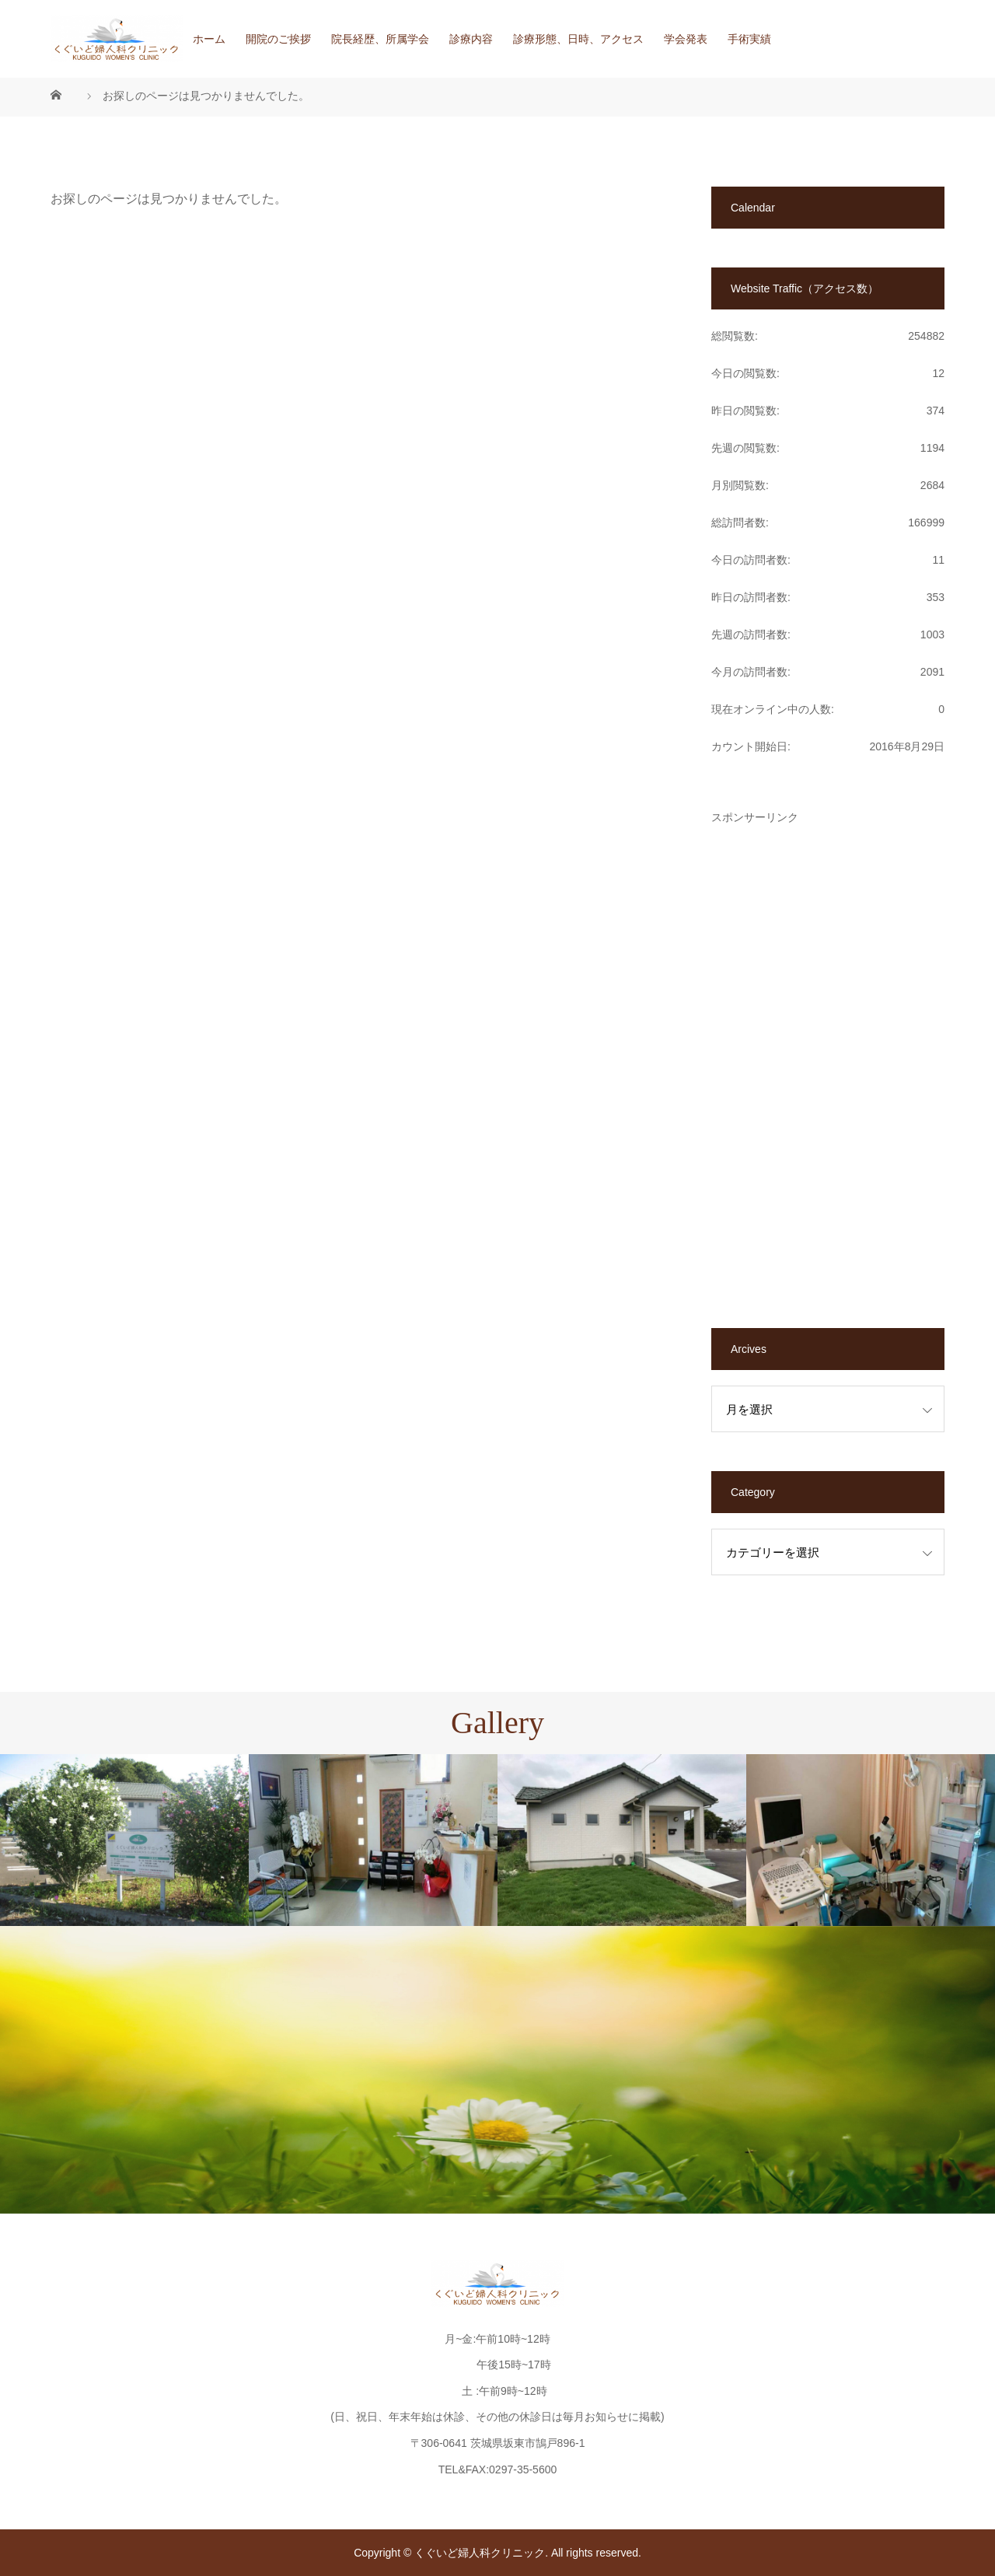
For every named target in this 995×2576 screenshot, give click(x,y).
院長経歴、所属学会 (380, 39)
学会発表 (685, 39)
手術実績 (749, 39)
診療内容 (471, 39)
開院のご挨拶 (278, 39)
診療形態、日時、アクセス (578, 39)
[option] (124, 1840)
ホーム (209, 39)
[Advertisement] (827, 1056)
